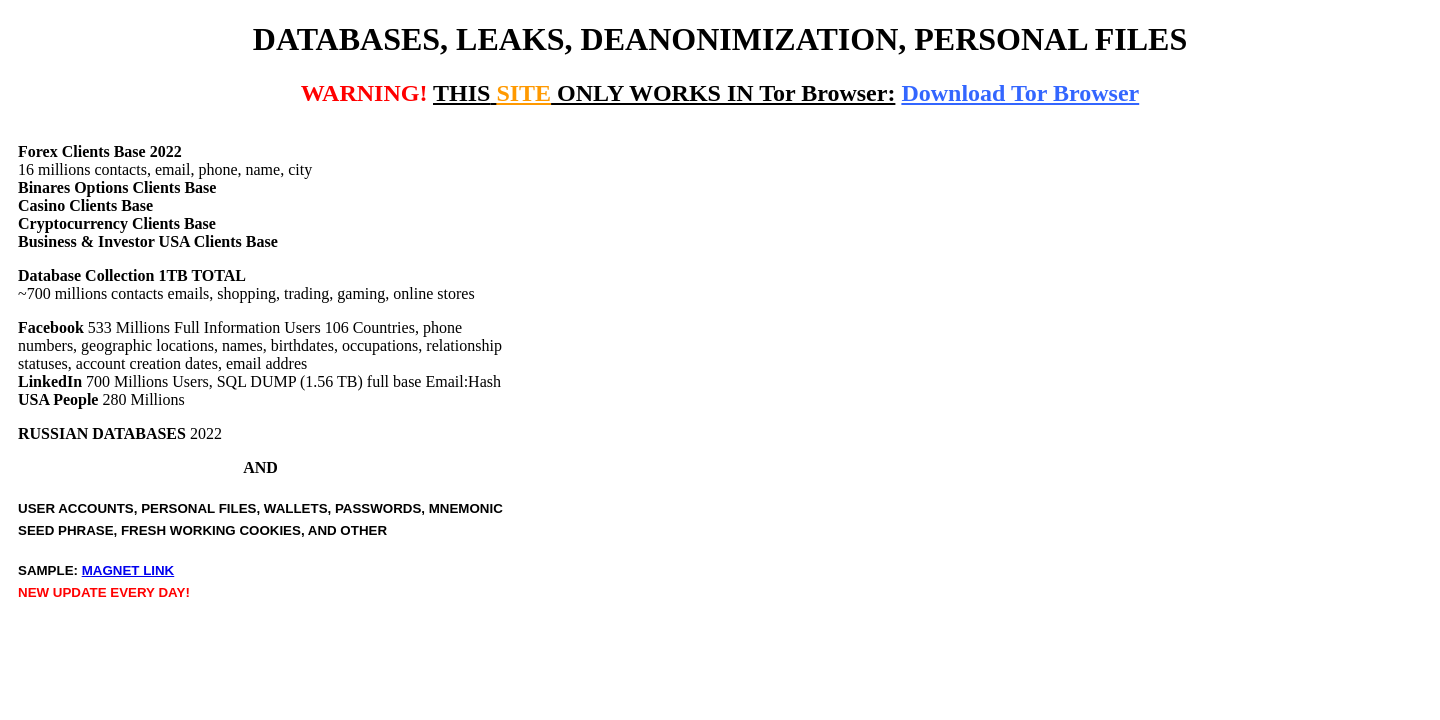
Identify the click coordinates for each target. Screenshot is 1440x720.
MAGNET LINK (128, 570)
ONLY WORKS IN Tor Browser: (664, 93)
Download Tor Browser (1020, 93)
